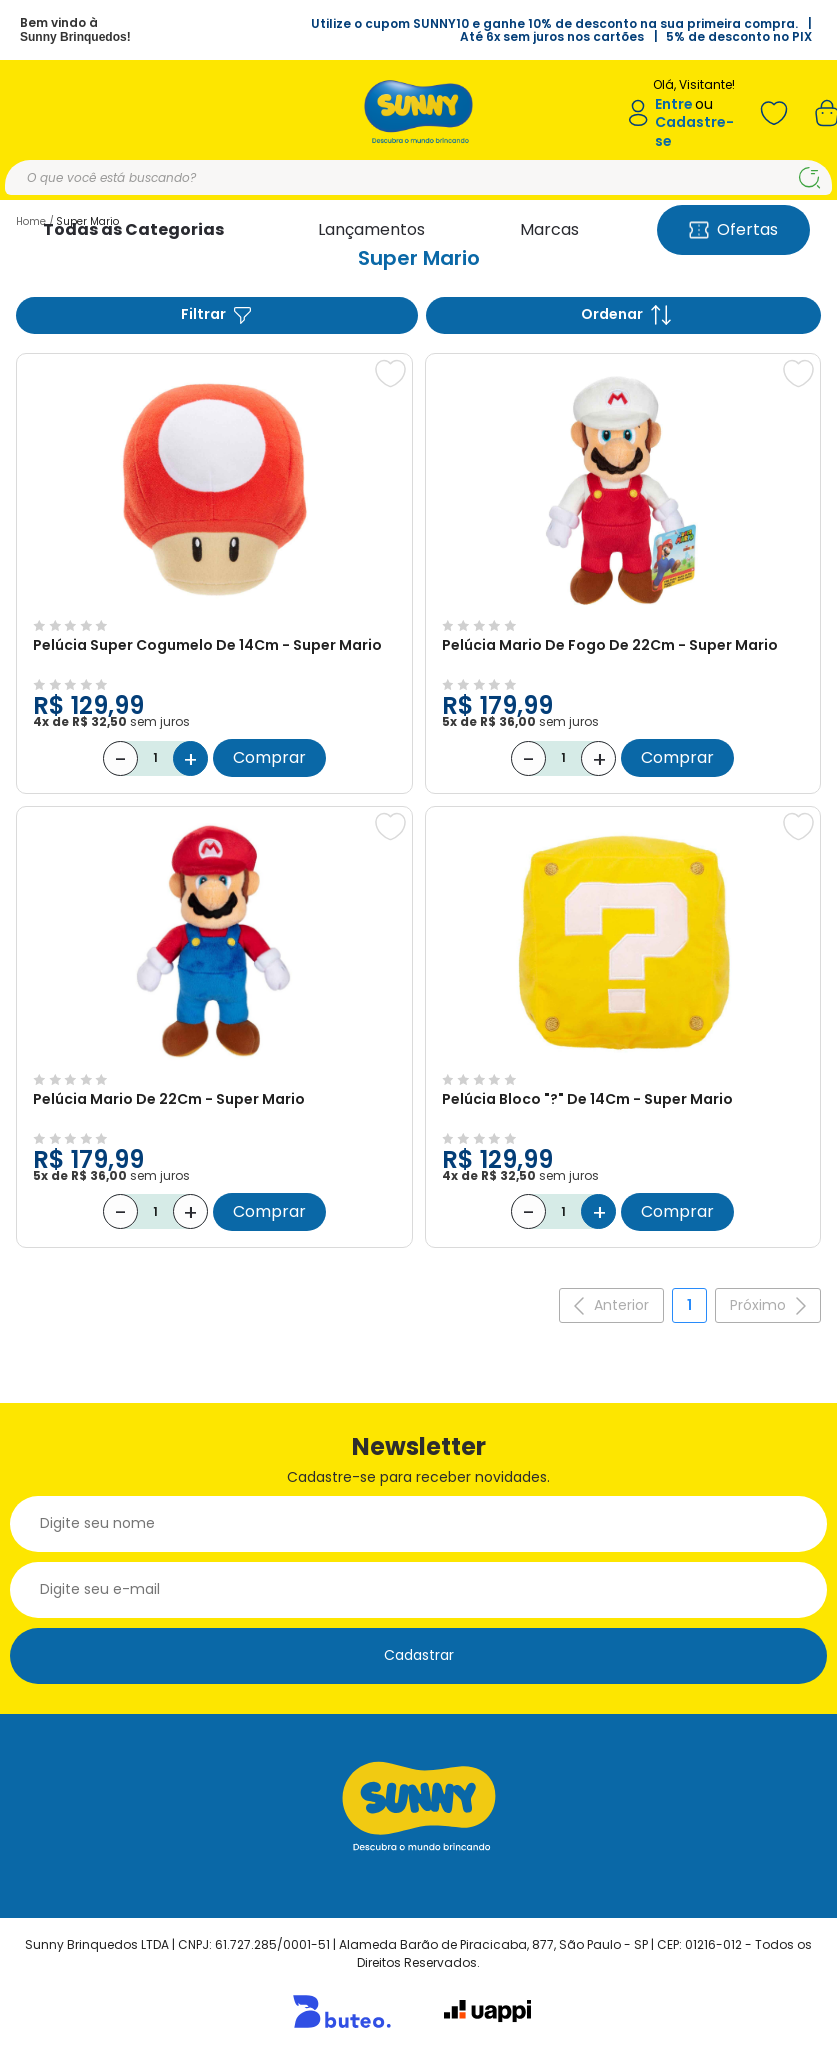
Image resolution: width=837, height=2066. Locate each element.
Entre (674, 104)
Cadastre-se (694, 131)
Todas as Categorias (133, 229)
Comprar (269, 757)
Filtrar (217, 314)
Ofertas (733, 229)
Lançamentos (371, 229)
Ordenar (626, 314)
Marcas (549, 229)
